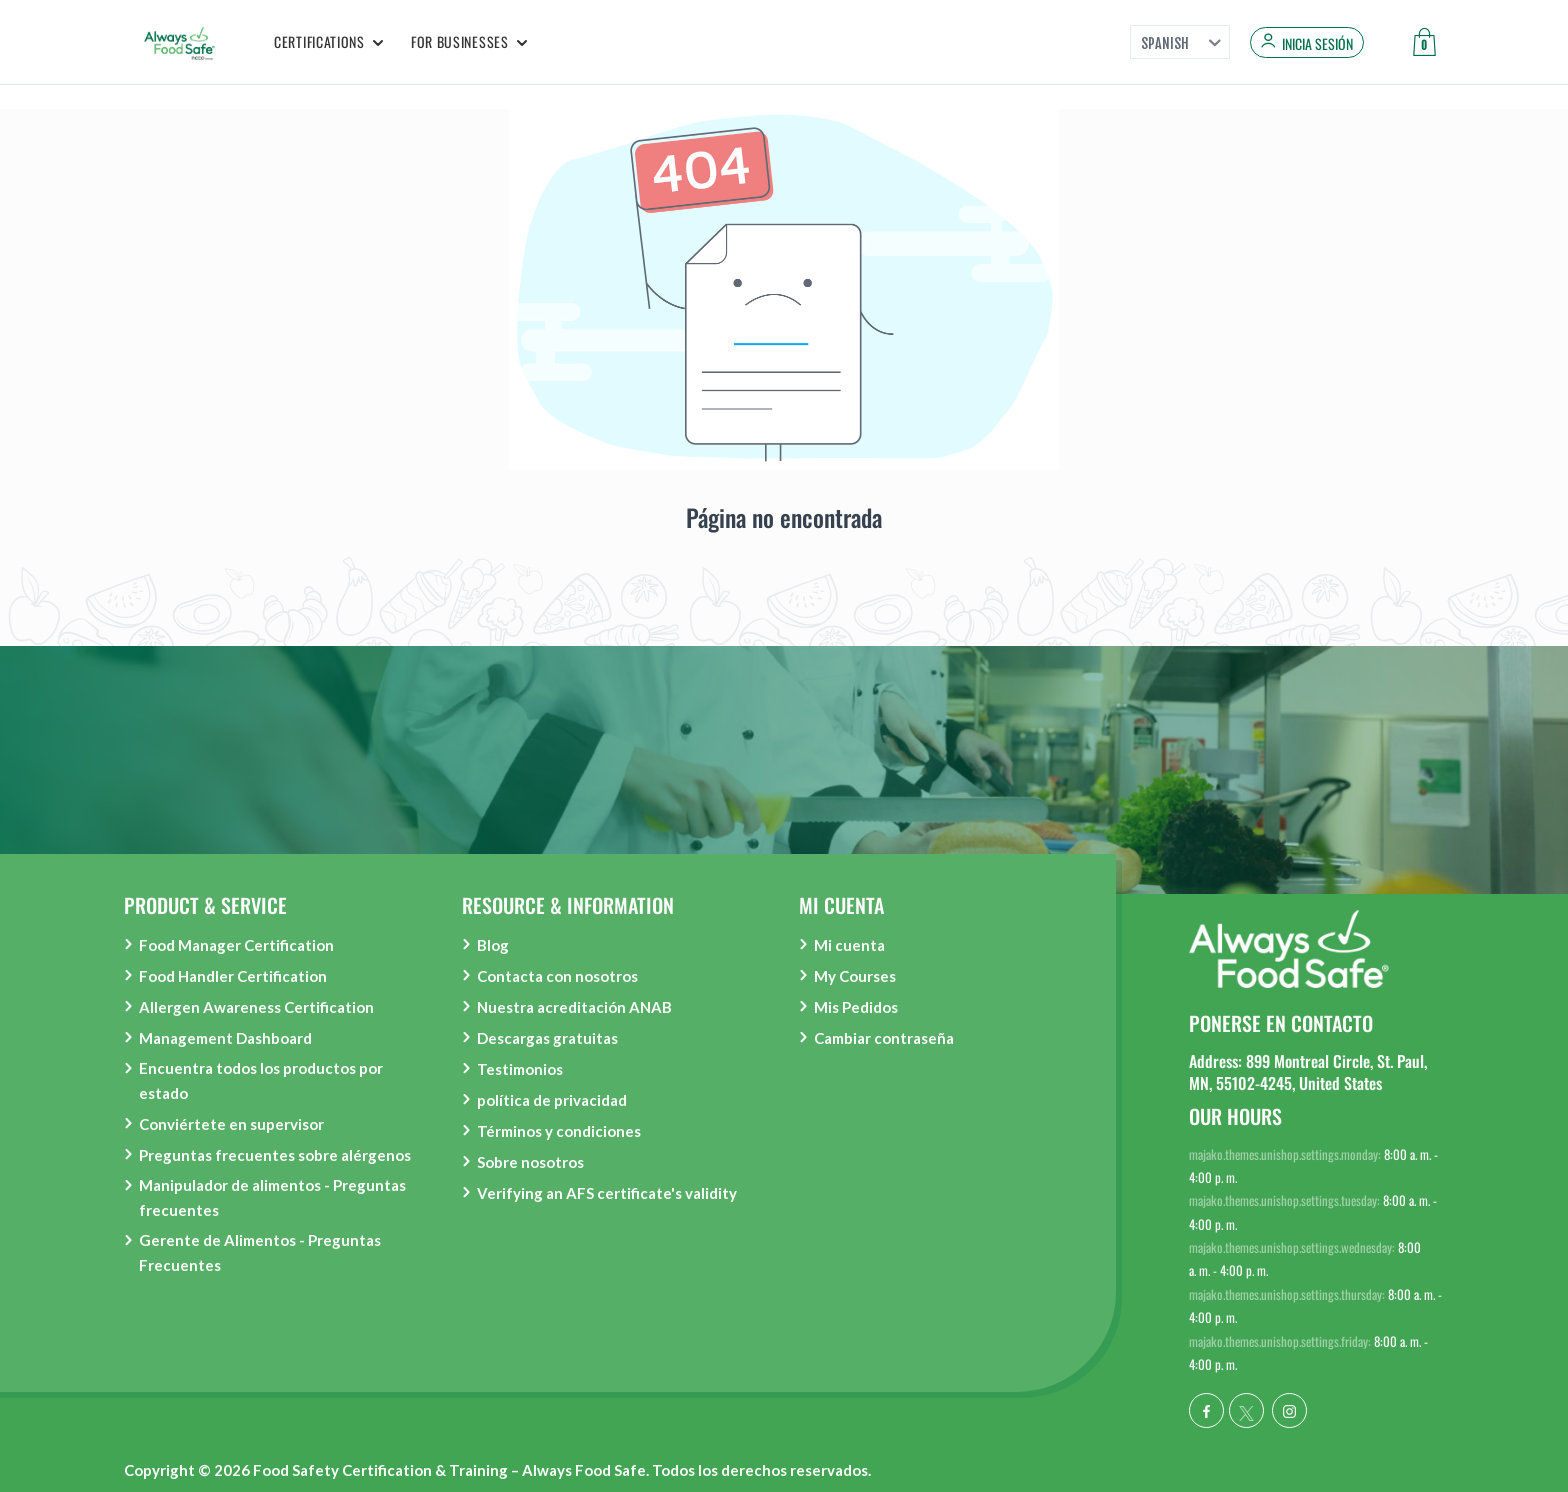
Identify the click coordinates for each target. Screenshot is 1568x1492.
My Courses (855, 976)
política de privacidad (552, 1100)
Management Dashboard (225, 1038)
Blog (493, 945)
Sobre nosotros (530, 1162)
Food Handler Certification (233, 976)
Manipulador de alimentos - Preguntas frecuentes (272, 1197)
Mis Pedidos (856, 1007)
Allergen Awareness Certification (256, 1007)
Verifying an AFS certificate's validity (607, 1193)
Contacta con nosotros (557, 976)
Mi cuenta (849, 945)
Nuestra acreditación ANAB (574, 1007)
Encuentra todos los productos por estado (261, 1080)
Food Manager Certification (236, 945)
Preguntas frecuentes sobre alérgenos (275, 1155)
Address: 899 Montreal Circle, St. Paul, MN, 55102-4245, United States (1308, 1072)
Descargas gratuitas (547, 1038)
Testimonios (520, 1069)
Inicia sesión (1317, 44)
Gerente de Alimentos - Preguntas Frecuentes (260, 1252)
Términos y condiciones (559, 1131)
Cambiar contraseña (884, 1038)
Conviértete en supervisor (231, 1124)
